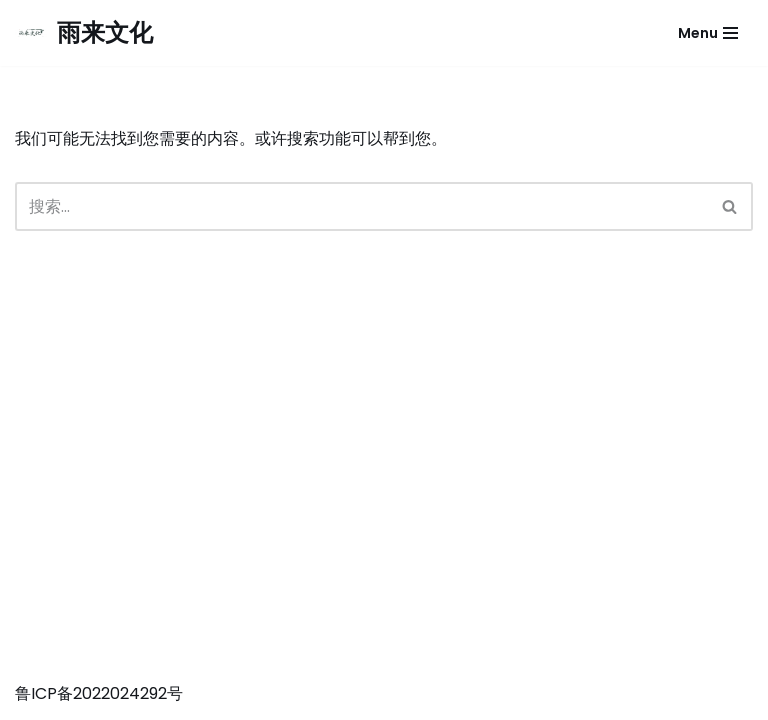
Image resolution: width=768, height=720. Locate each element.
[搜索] (361, 206)
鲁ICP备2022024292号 (99, 693)
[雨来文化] (84, 33)
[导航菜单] (708, 33)
